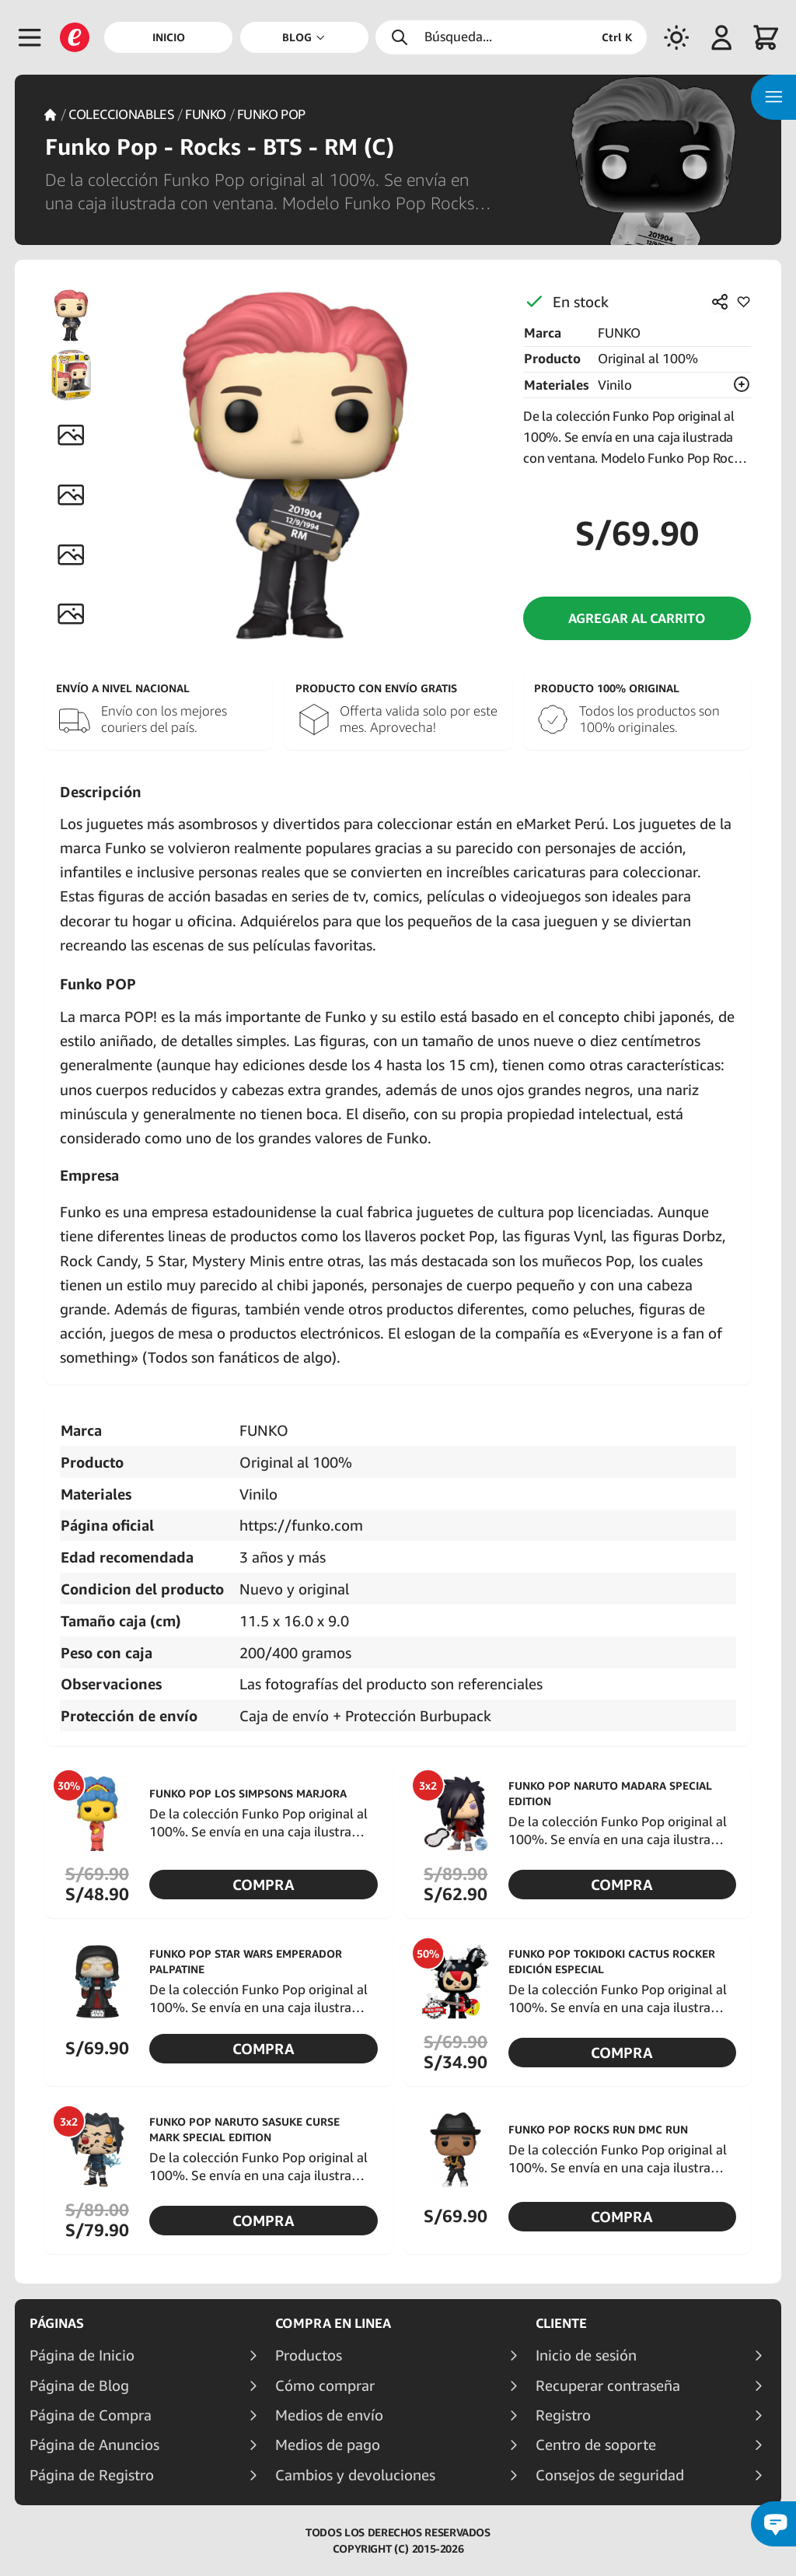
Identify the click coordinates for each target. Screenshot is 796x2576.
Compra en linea (333, 2323)
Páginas (57, 2323)
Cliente (561, 2323)
